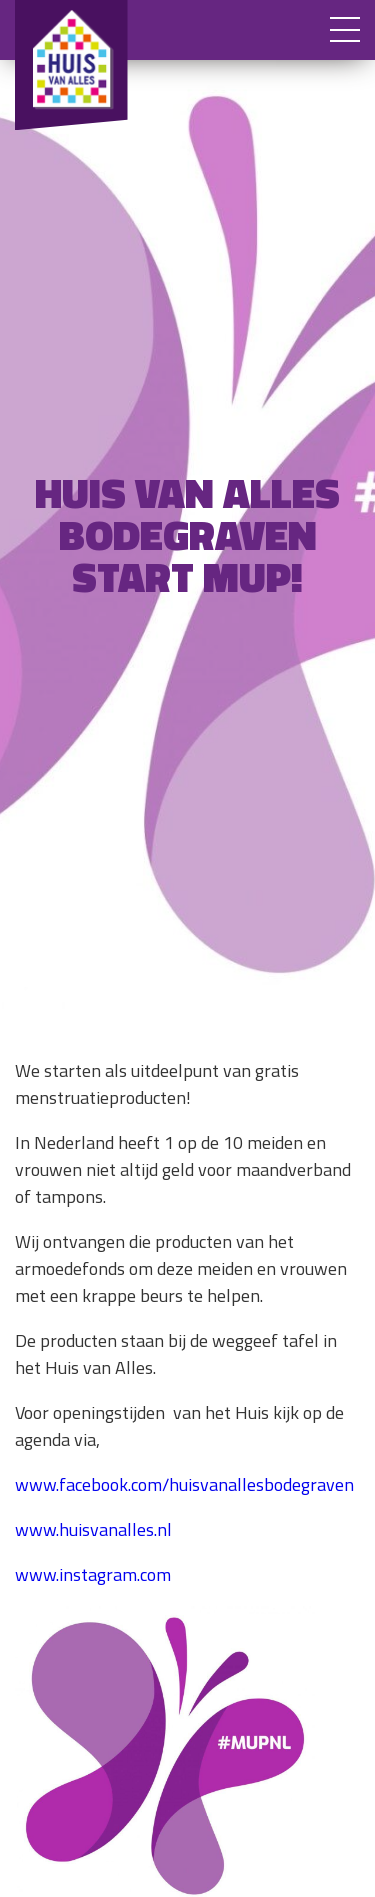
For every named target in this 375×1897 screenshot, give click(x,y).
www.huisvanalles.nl (93, 1529)
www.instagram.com (93, 1574)
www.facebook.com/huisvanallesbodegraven (184, 1484)
